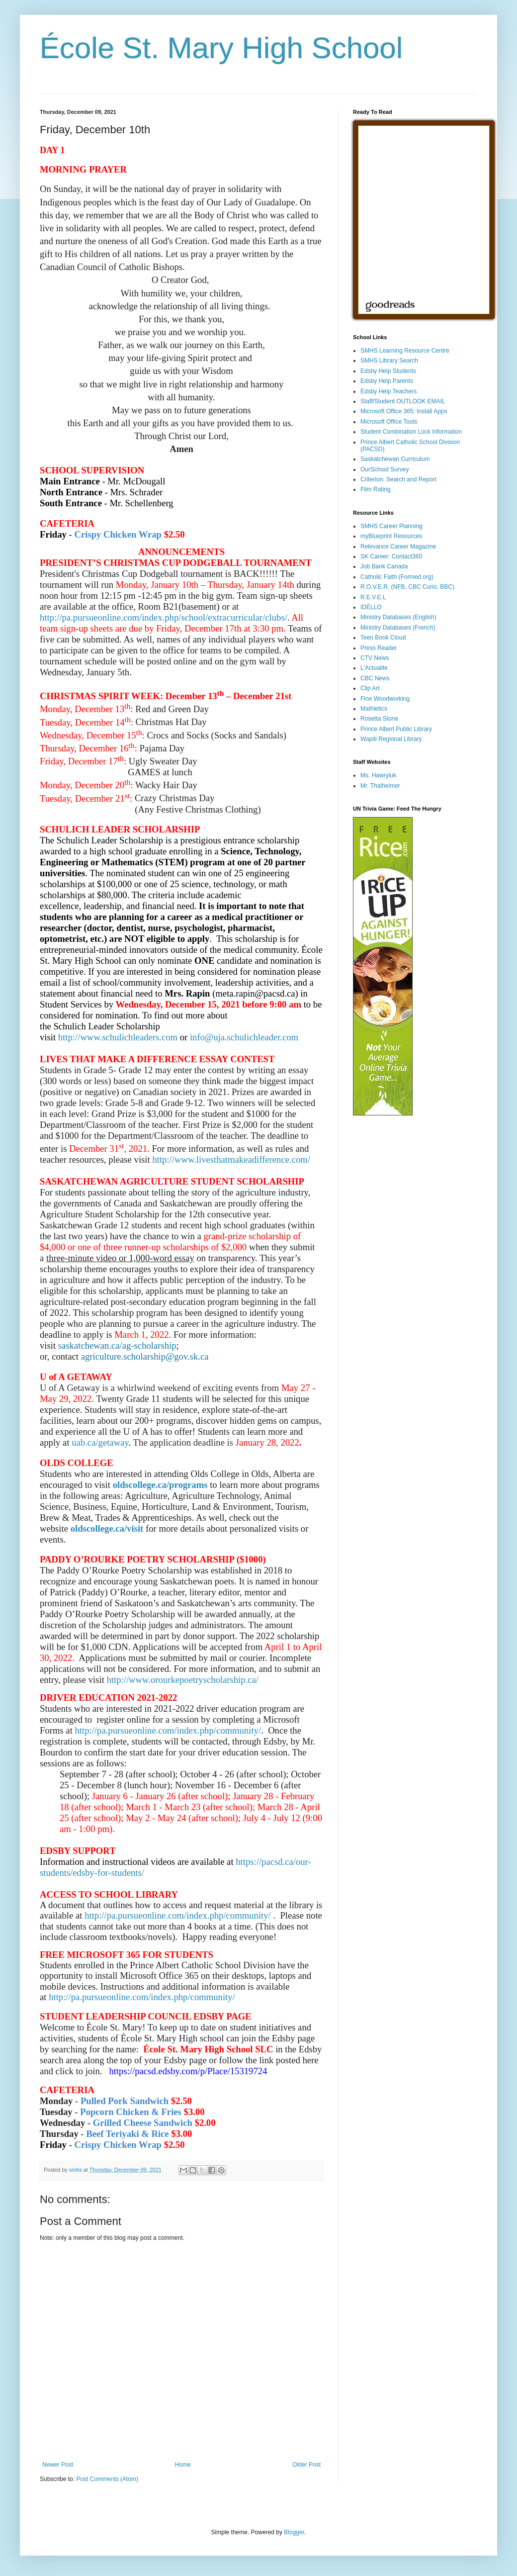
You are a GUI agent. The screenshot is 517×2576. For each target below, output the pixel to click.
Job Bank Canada (384, 566)
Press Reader (378, 647)
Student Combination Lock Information (411, 431)
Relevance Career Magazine (398, 546)
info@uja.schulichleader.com (244, 1037)
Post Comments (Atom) (107, 2479)
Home (183, 2464)
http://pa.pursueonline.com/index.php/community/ (168, 1730)
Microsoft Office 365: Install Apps (403, 411)
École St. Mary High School (221, 48)
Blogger (294, 2532)
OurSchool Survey (384, 469)
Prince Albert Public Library (396, 729)
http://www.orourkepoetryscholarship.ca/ (183, 1679)
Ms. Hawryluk (378, 775)
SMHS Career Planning (391, 526)
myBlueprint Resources (391, 536)
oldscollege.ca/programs (160, 1484)
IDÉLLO (371, 607)
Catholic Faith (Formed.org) (396, 576)
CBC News (375, 678)
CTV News (374, 657)
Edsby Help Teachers (388, 391)
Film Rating (375, 489)
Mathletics (373, 708)
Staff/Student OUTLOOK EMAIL (402, 401)
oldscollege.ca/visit (107, 1528)
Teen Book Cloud (383, 637)
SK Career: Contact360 (391, 556)
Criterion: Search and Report (398, 479)
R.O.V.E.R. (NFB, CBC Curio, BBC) (407, 586)
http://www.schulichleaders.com (117, 1037)
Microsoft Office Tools (388, 421)
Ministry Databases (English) (398, 617)
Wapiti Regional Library (391, 739)
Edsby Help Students (388, 371)
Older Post (306, 2464)
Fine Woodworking (385, 698)
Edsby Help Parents (386, 380)
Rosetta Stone (379, 718)
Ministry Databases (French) (397, 627)
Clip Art (370, 688)
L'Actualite (374, 667)
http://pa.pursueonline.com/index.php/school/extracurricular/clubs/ (163, 617)
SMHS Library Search (389, 360)
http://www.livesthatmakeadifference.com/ (231, 1159)
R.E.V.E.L (373, 597)
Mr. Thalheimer (380, 785)
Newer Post (57, 2464)
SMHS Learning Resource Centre (404, 350)
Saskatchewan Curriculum (395, 459)
